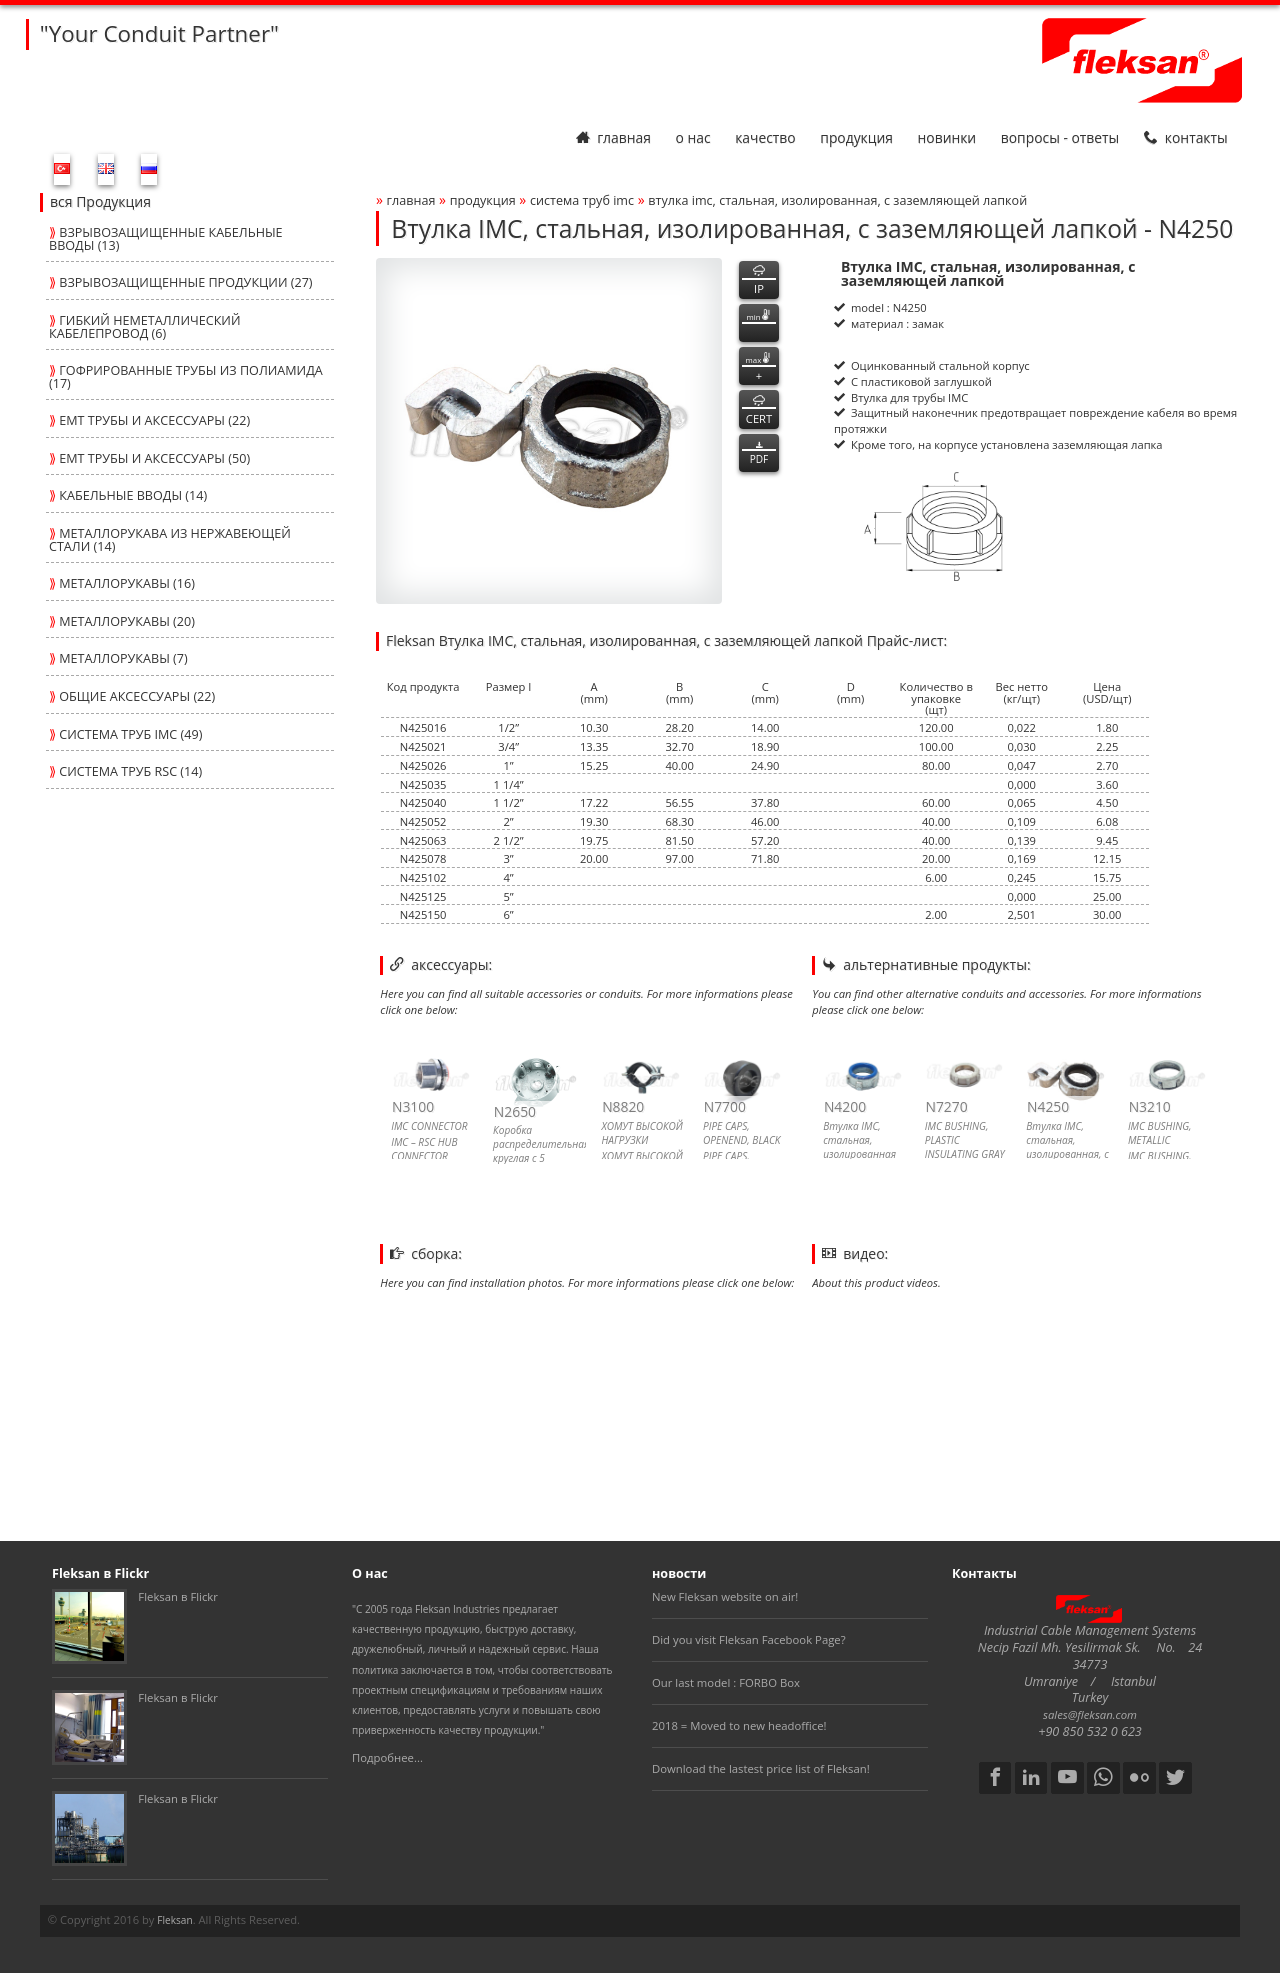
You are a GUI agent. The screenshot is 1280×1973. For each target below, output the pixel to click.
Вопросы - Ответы (1060, 137)
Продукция (856, 137)
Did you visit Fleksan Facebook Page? (749, 1639)
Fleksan (174, 1920)
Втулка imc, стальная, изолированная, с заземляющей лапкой (837, 200)
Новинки (947, 137)
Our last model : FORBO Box (726, 1682)
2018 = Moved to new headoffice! (739, 1725)
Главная (613, 137)
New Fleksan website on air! (725, 1596)
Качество (765, 137)
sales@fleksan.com (1090, 1714)
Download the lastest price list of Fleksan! (761, 1768)
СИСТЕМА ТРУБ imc (582, 200)
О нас (692, 137)
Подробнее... (387, 1757)
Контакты (1186, 137)
